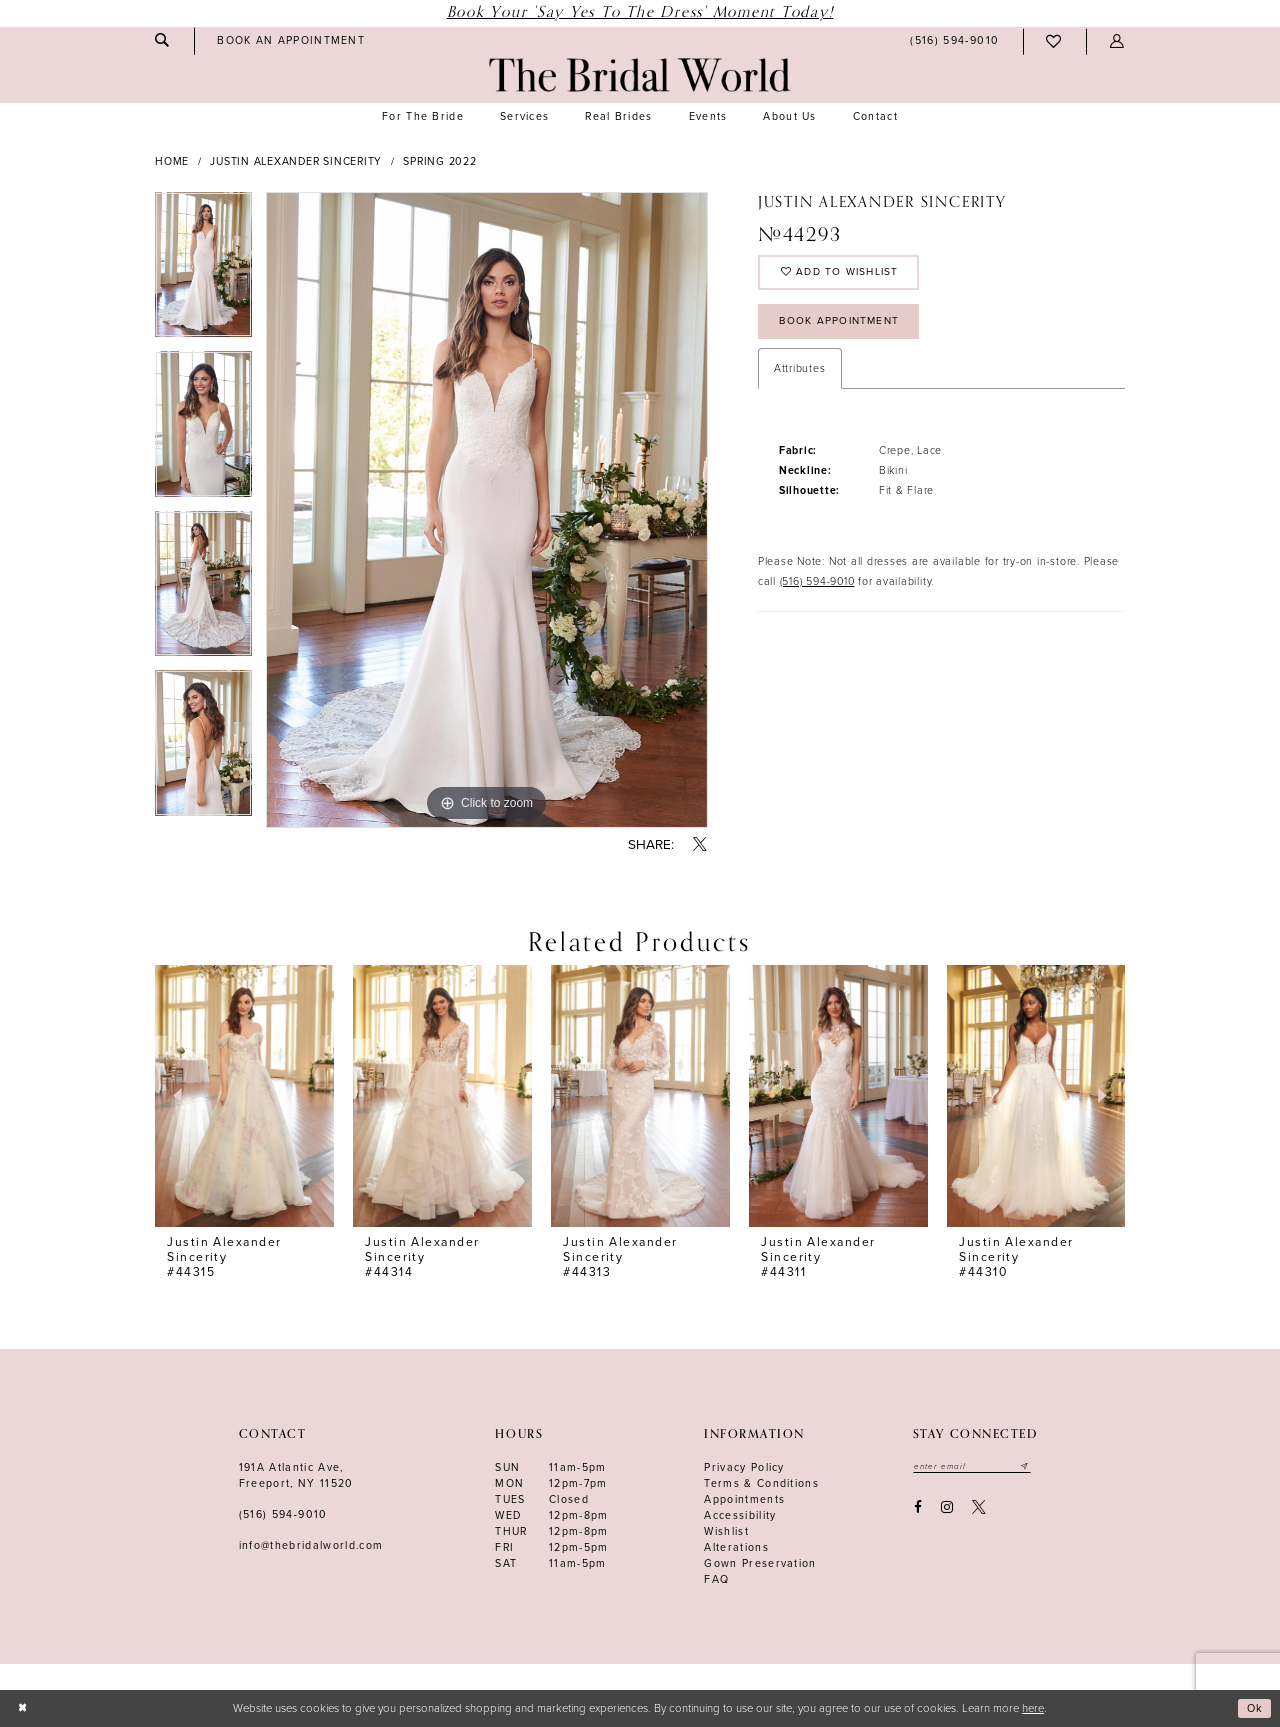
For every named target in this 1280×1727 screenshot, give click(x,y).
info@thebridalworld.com (311, 1545)
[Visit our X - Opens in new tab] (979, 1508)
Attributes (800, 376)
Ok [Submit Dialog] (1255, 1708)
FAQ (716, 1579)
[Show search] (162, 40)
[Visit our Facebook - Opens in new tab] (917, 1508)
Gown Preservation (760, 1563)
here (1033, 1708)
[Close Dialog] (22, 1708)
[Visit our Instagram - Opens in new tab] (946, 1508)
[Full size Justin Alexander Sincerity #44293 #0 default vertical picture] (487, 510)
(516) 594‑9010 (283, 1514)
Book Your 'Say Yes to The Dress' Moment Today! (640, 12)
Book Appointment (844, 326)
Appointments (744, 1499)
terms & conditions (761, 1483)
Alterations (736, 1547)
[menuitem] (162, 40)
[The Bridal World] (639, 75)
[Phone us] (955, 42)
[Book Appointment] (291, 41)
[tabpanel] (203, 272)
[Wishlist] (1054, 41)
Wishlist (726, 1531)
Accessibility (740, 1515)
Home (172, 161)
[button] (1117, 41)
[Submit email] (1030, 1467)
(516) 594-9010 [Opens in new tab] (817, 588)
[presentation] (244, 1096)
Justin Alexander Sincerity (296, 161)
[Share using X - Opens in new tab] (700, 845)
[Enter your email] (974, 1467)
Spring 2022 (439, 161)
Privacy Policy (744, 1467)
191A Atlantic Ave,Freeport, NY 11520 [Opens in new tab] (296, 1475)
